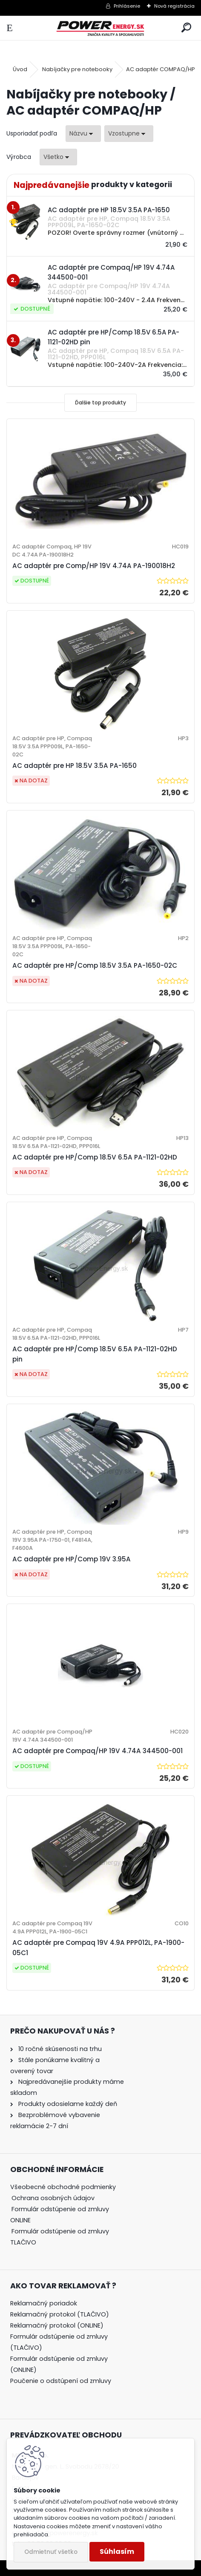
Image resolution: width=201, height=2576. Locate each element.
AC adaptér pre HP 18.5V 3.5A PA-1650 (74, 765)
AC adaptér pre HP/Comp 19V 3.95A (71, 1559)
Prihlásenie (127, 6)
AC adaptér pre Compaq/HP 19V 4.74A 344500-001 (97, 1750)
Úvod (20, 69)
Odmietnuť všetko (51, 2552)
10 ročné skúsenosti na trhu (60, 2049)
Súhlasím (117, 2551)
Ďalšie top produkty (100, 402)
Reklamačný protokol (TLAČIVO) (59, 2314)
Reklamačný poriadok (43, 2303)
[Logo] (101, 28)
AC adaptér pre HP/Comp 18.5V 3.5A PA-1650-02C (94, 965)
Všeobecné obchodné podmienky (63, 2187)
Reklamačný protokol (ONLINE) (56, 2325)
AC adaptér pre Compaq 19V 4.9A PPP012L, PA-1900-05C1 (98, 1947)
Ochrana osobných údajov (53, 2198)
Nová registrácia (174, 6)
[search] (186, 28)
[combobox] (83, 133)
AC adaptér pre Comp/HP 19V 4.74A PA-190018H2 (93, 565)
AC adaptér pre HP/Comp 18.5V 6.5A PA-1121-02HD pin (94, 1354)
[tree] (67, 2220)
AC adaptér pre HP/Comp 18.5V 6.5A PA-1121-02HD (94, 1157)
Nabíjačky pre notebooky (77, 69)
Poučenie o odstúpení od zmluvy (60, 2381)
